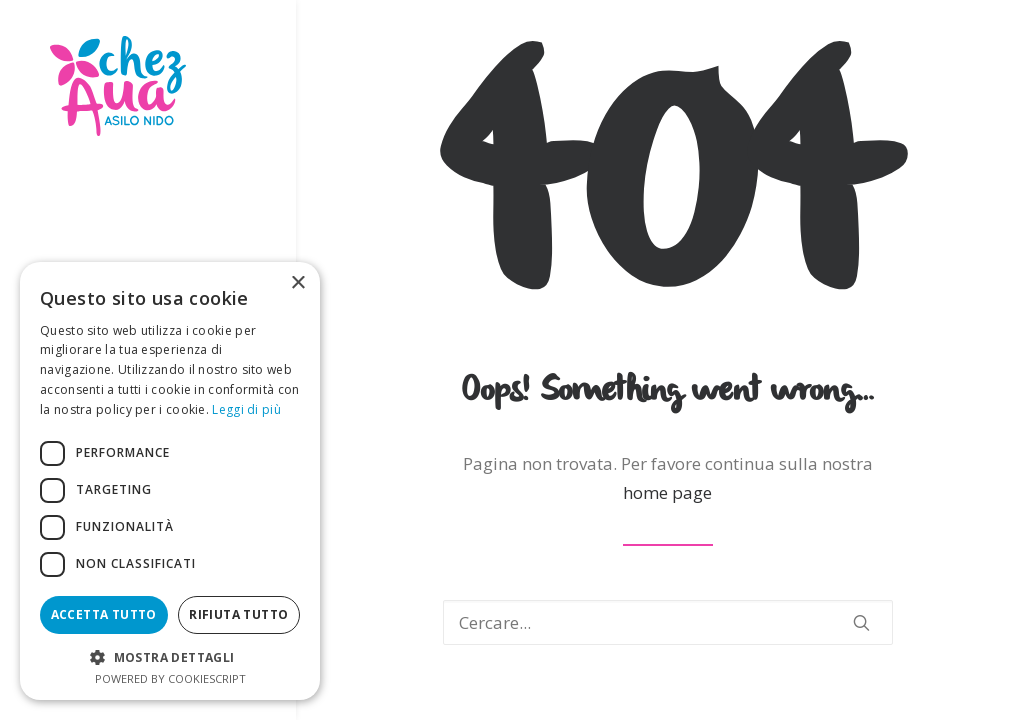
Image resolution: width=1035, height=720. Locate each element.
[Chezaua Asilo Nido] (146, 86)
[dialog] (170, 481)
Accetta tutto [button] (104, 614)
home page (667, 492)
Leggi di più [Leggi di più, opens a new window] (246, 409)
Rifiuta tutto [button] (238, 614)
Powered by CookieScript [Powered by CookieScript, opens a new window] (170, 678)
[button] (861, 622)
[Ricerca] (668, 622)
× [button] (297, 283)
